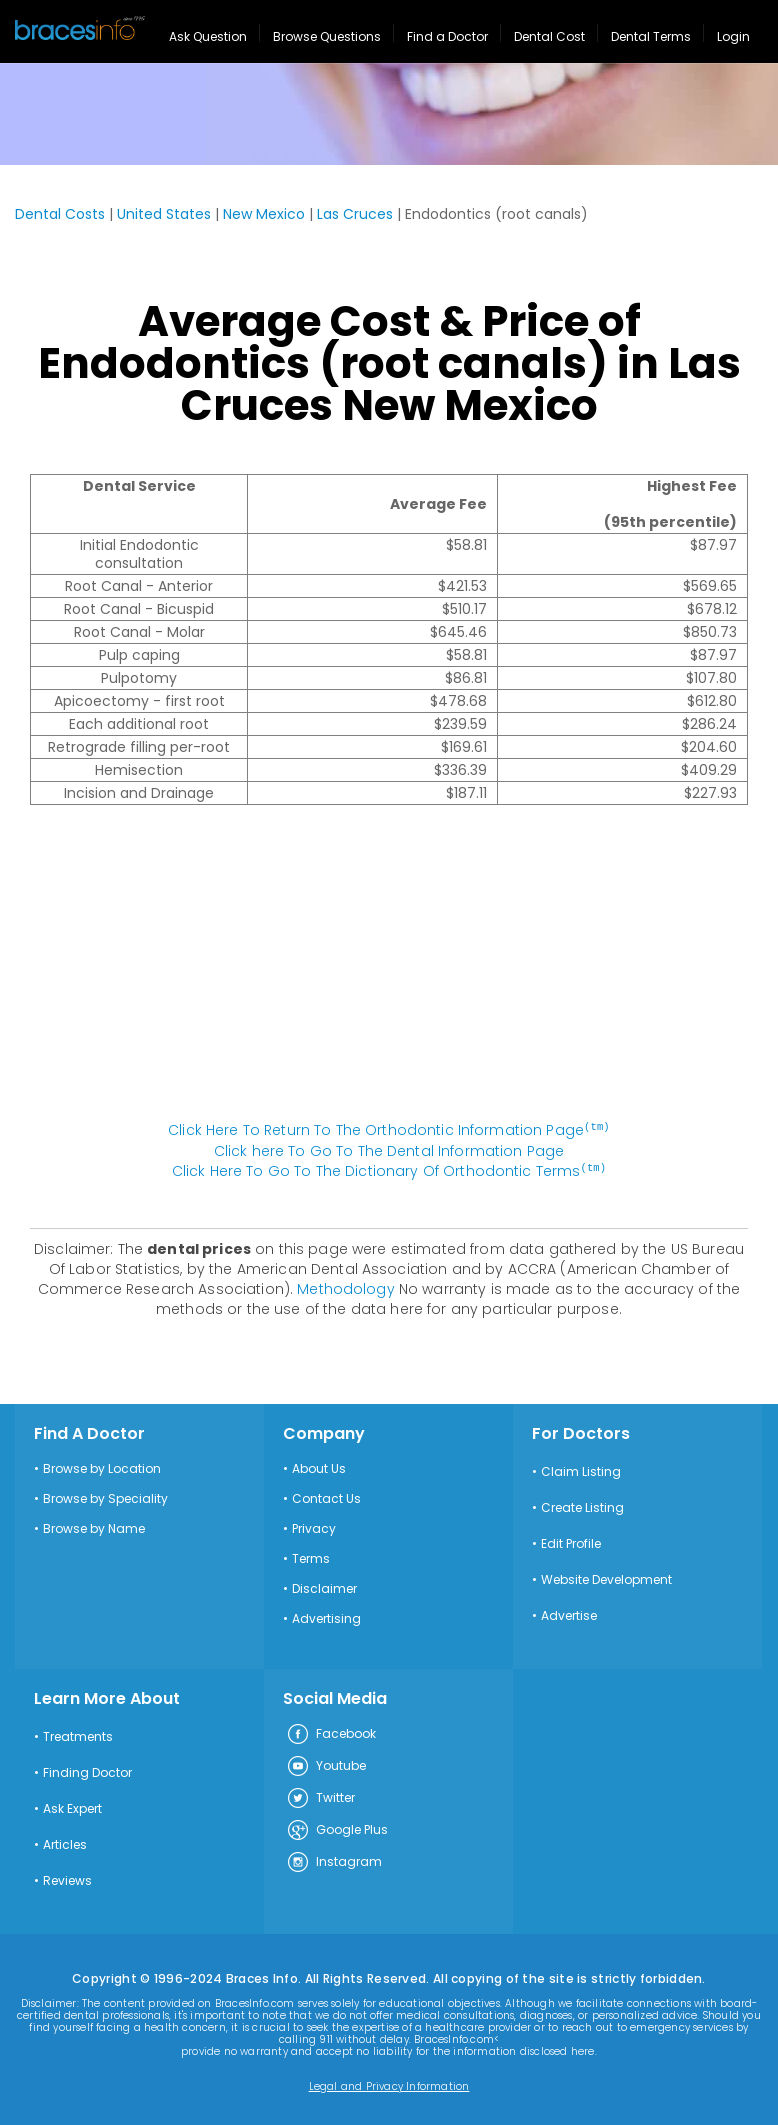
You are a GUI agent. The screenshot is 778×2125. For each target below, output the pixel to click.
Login (733, 36)
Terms (311, 1557)
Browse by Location (102, 1467)
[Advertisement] (389, 973)
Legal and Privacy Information (389, 2085)
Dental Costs (60, 214)
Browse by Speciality (105, 1497)
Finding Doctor (87, 1771)
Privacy (314, 1527)
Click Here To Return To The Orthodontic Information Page (389, 1130)
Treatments (78, 1735)
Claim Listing (581, 1470)
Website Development (606, 1578)
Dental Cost (549, 36)
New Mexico (264, 214)
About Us (319, 1467)
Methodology (346, 1287)
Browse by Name (94, 1527)
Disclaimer (324, 1587)
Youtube (326, 1765)
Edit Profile (571, 1542)
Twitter (320, 1797)
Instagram (334, 1861)
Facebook (331, 1733)
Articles (65, 1843)
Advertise (569, 1614)
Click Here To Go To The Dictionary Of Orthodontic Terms (389, 1170)
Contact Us (326, 1497)
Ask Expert (72, 1807)
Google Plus (337, 1829)
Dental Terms (651, 36)
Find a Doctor (447, 36)
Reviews (67, 1879)
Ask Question (208, 36)
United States (164, 214)
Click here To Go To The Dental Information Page (389, 1150)
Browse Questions (327, 36)
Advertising (326, 1617)
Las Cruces (355, 214)
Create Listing (582, 1506)
